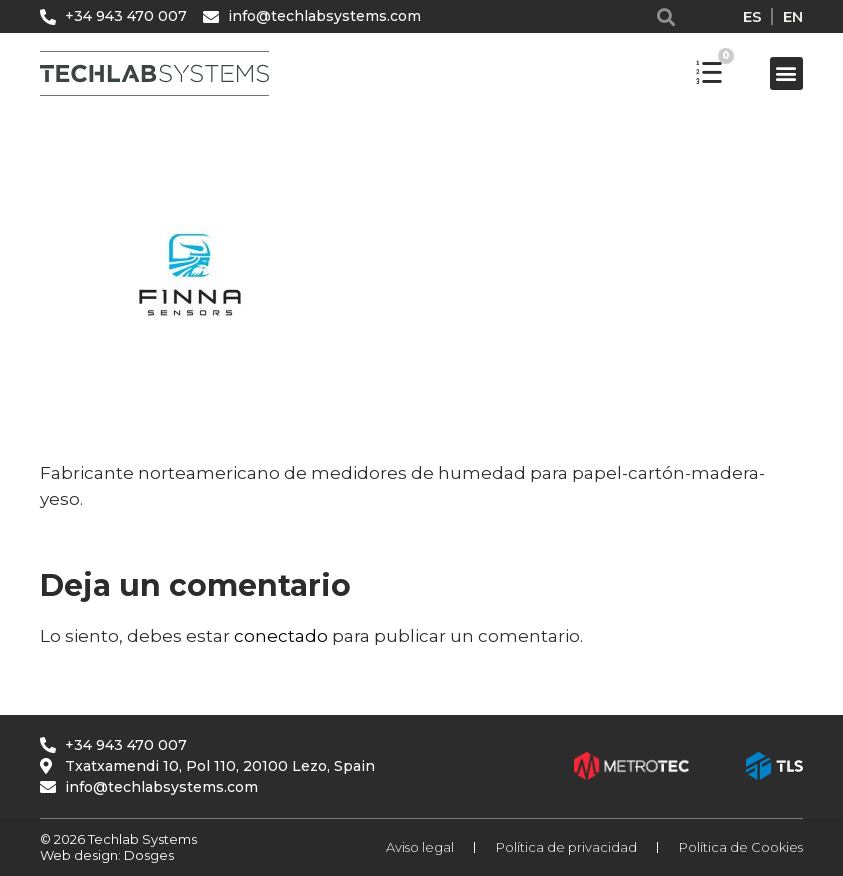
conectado (281, 636)
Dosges (147, 855)
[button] (666, 16)
